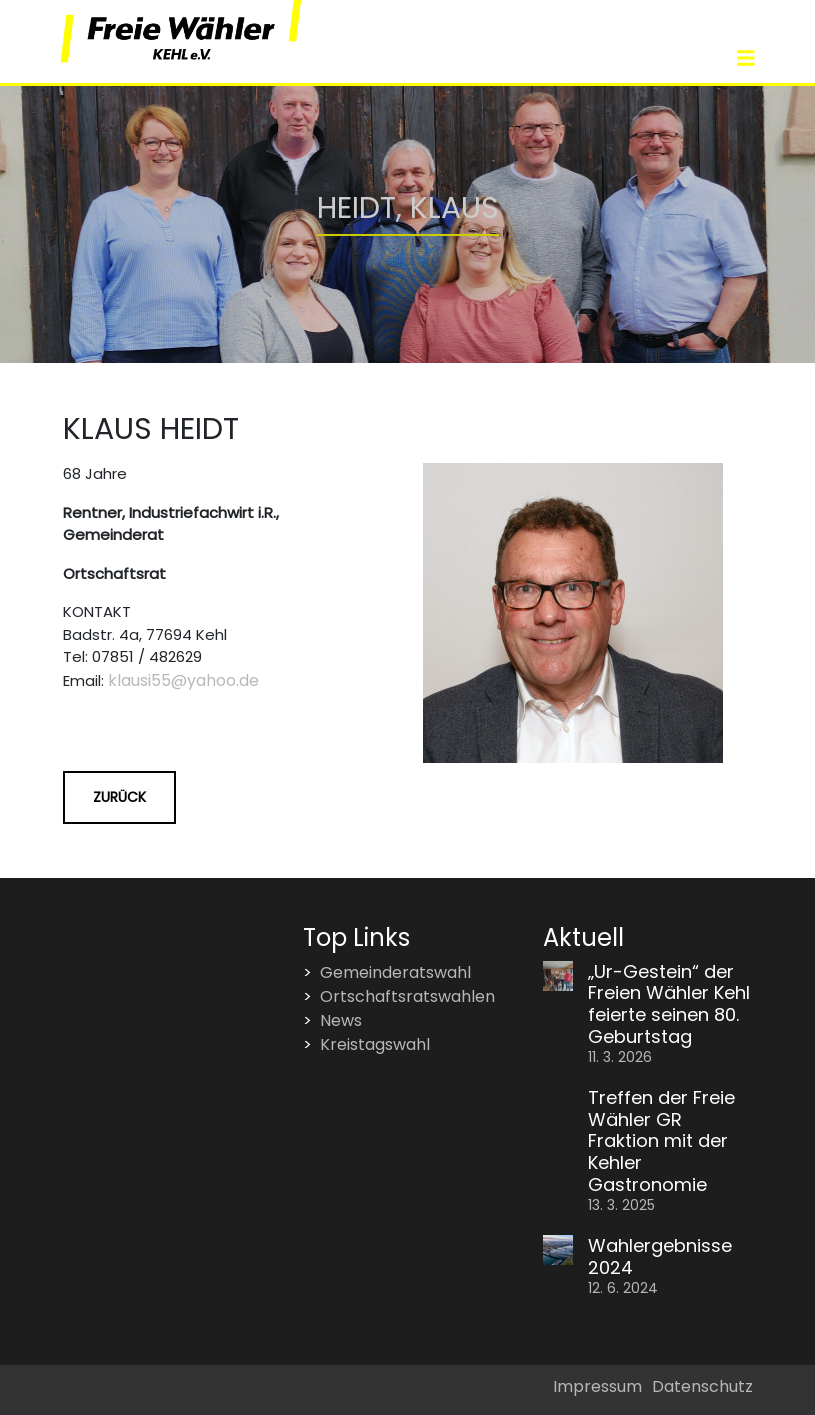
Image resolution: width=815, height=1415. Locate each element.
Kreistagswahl (375, 1044)
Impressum (597, 1386)
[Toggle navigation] (746, 58)
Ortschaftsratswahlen (407, 996)
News (341, 1020)
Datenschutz (702, 1386)
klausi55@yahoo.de (183, 680)
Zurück (119, 797)
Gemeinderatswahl (395, 972)
